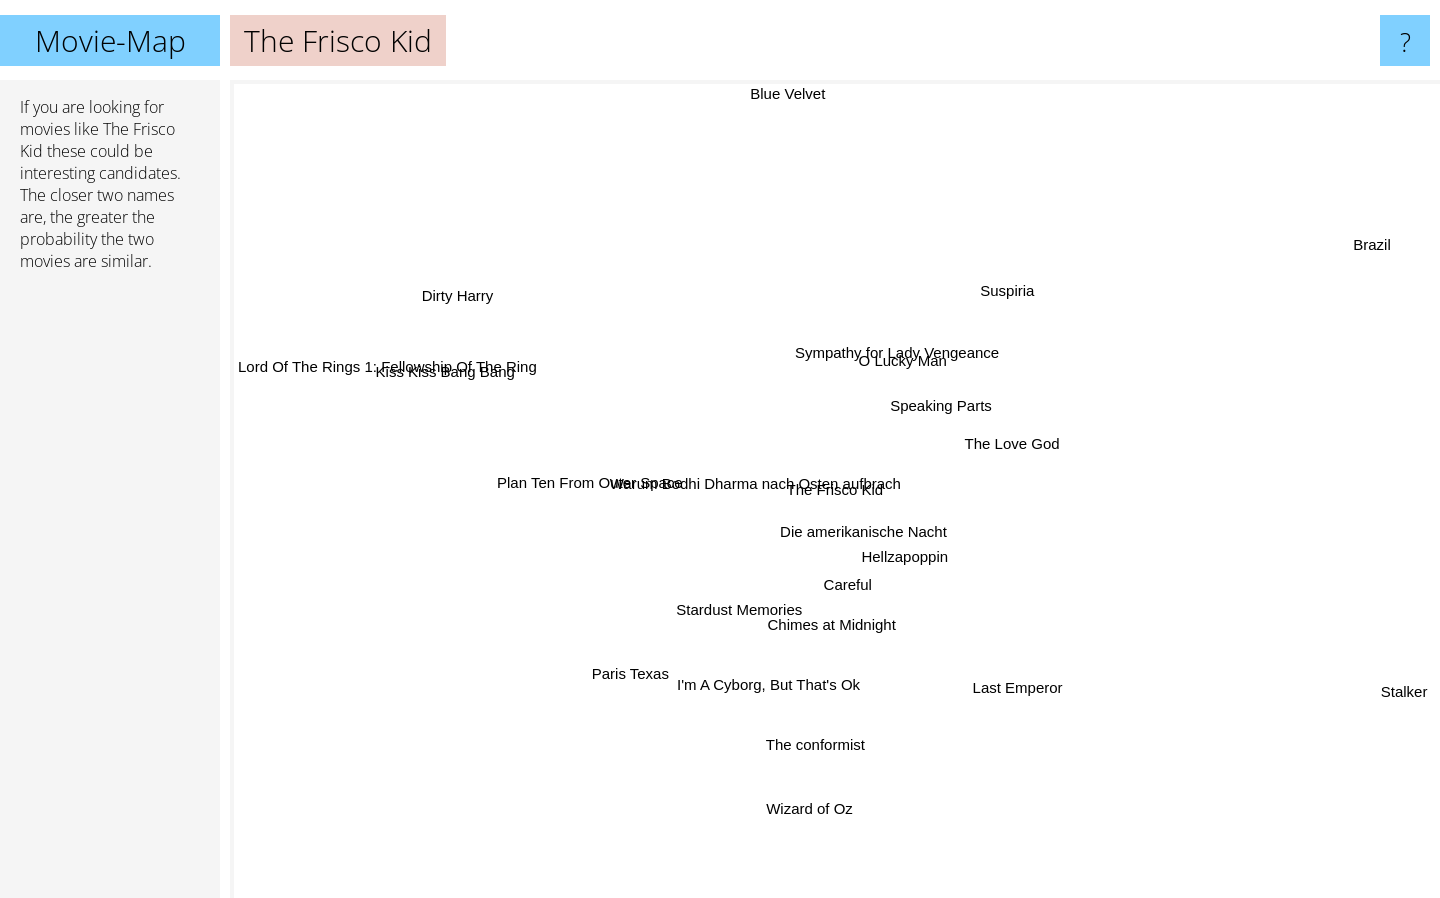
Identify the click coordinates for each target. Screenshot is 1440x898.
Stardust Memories (722, 608)
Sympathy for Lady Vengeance (884, 368)
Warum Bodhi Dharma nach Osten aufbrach (742, 471)
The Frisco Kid (835, 489)
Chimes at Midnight (822, 638)
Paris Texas (639, 665)
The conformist (821, 756)
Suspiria (991, 308)
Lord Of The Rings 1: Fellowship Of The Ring (387, 390)
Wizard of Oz (808, 771)
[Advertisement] (110, 593)
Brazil (1368, 253)
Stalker (1408, 706)
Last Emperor (1004, 667)
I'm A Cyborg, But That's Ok (769, 670)
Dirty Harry (493, 297)
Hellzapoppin (925, 547)
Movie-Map (110, 40)
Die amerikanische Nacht (867, 536)
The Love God (1008, 439)
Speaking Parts (929, 394)
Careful (847, 592)
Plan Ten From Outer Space (578, 481)
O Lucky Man (904, 333)
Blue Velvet (768, 93)
